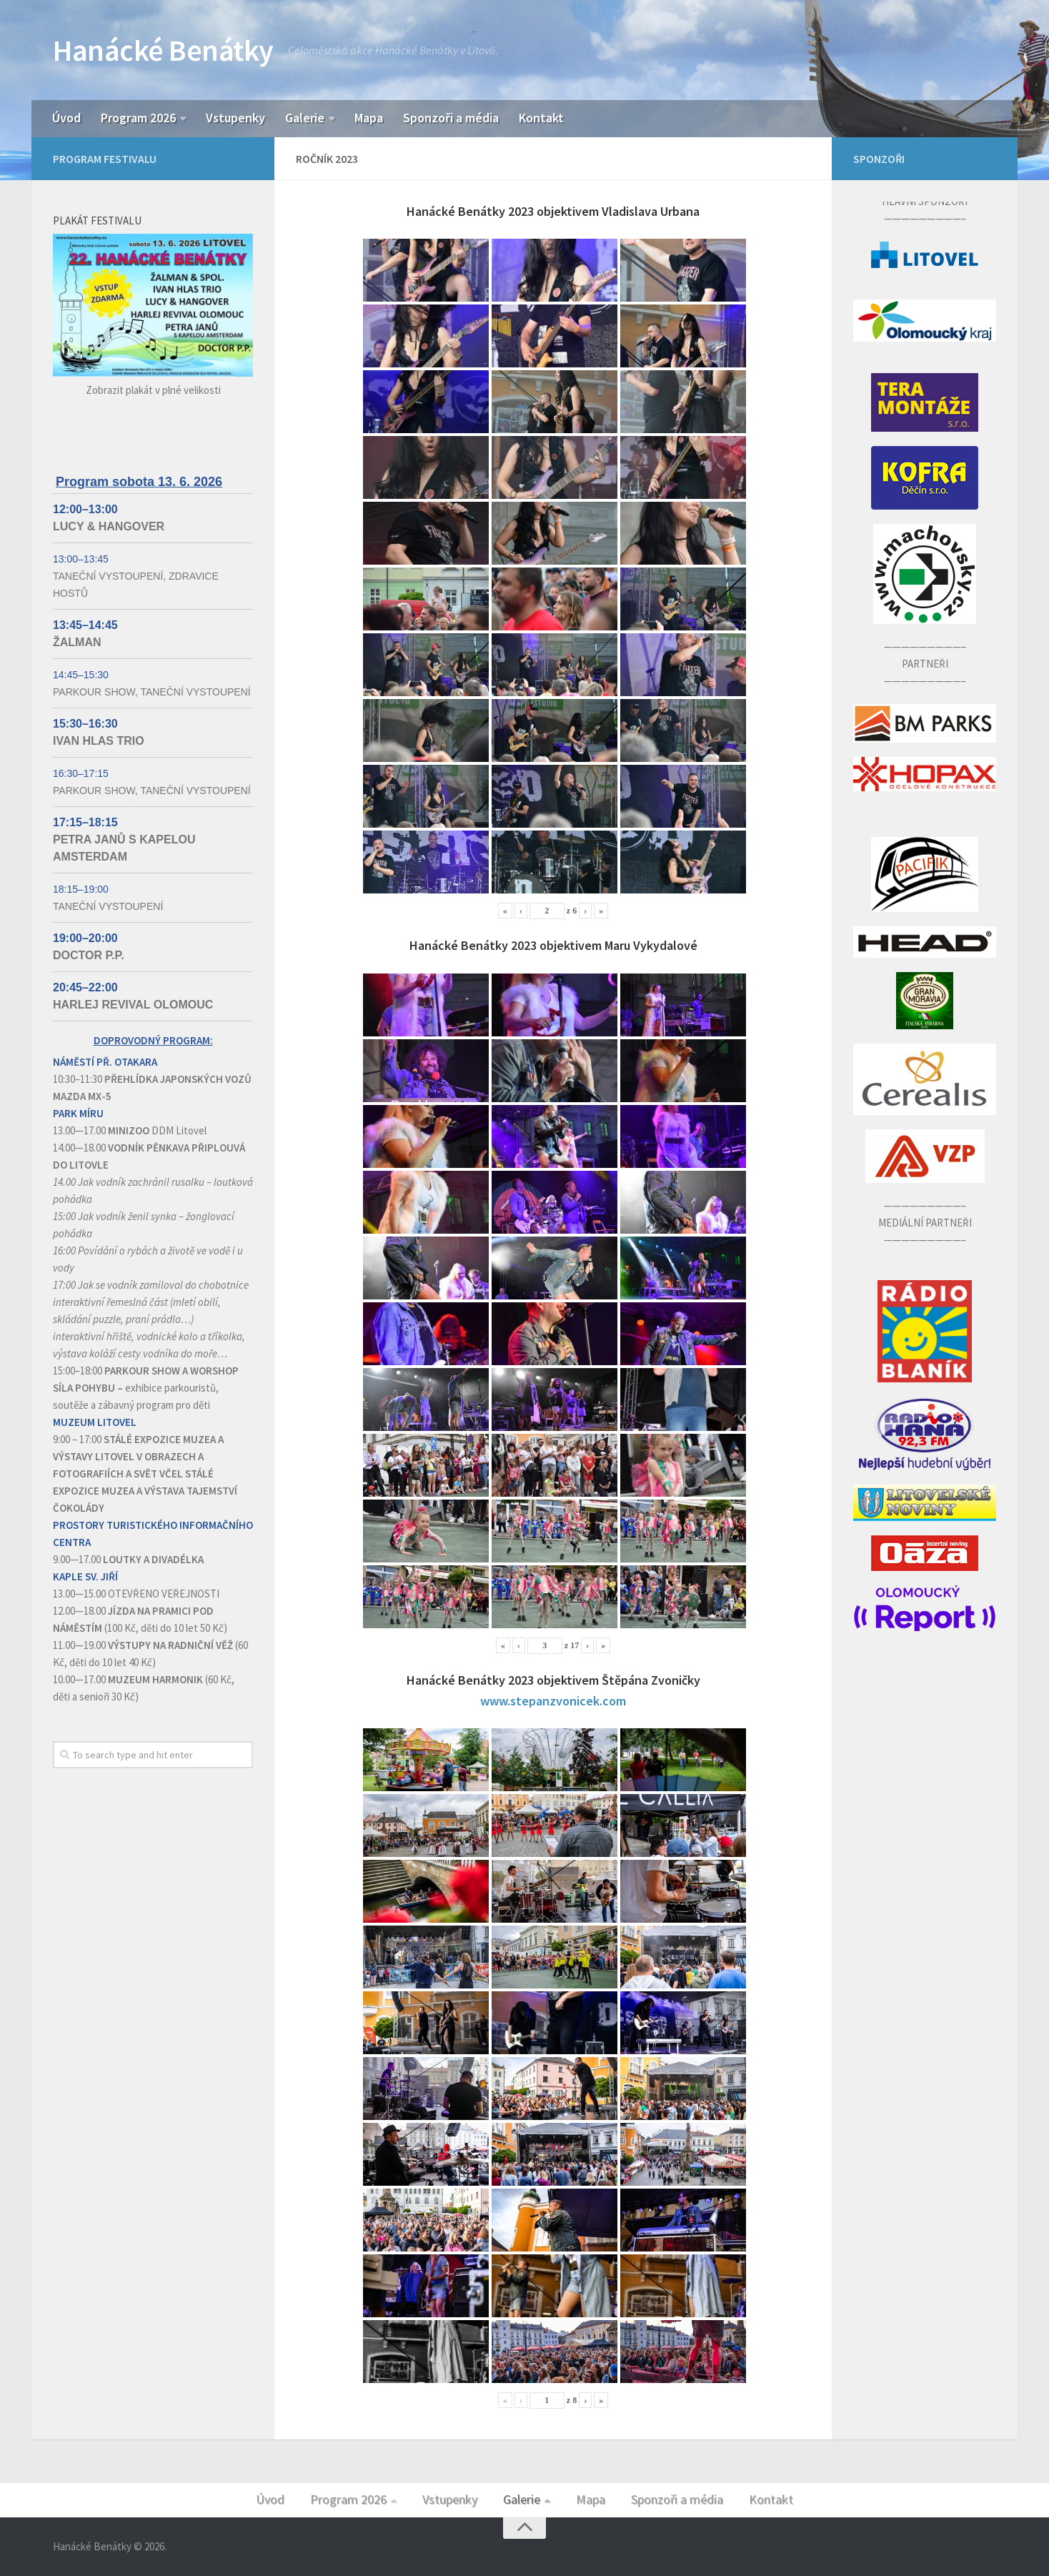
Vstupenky (235, 117)
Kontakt (541, 117)
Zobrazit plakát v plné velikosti (153, 390)
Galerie (304, 117)
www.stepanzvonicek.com (553, 1701)
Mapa (368, 117)
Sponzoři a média (451, 117)
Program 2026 (138, 117)
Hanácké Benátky (163, 50)
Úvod (66, 117)
